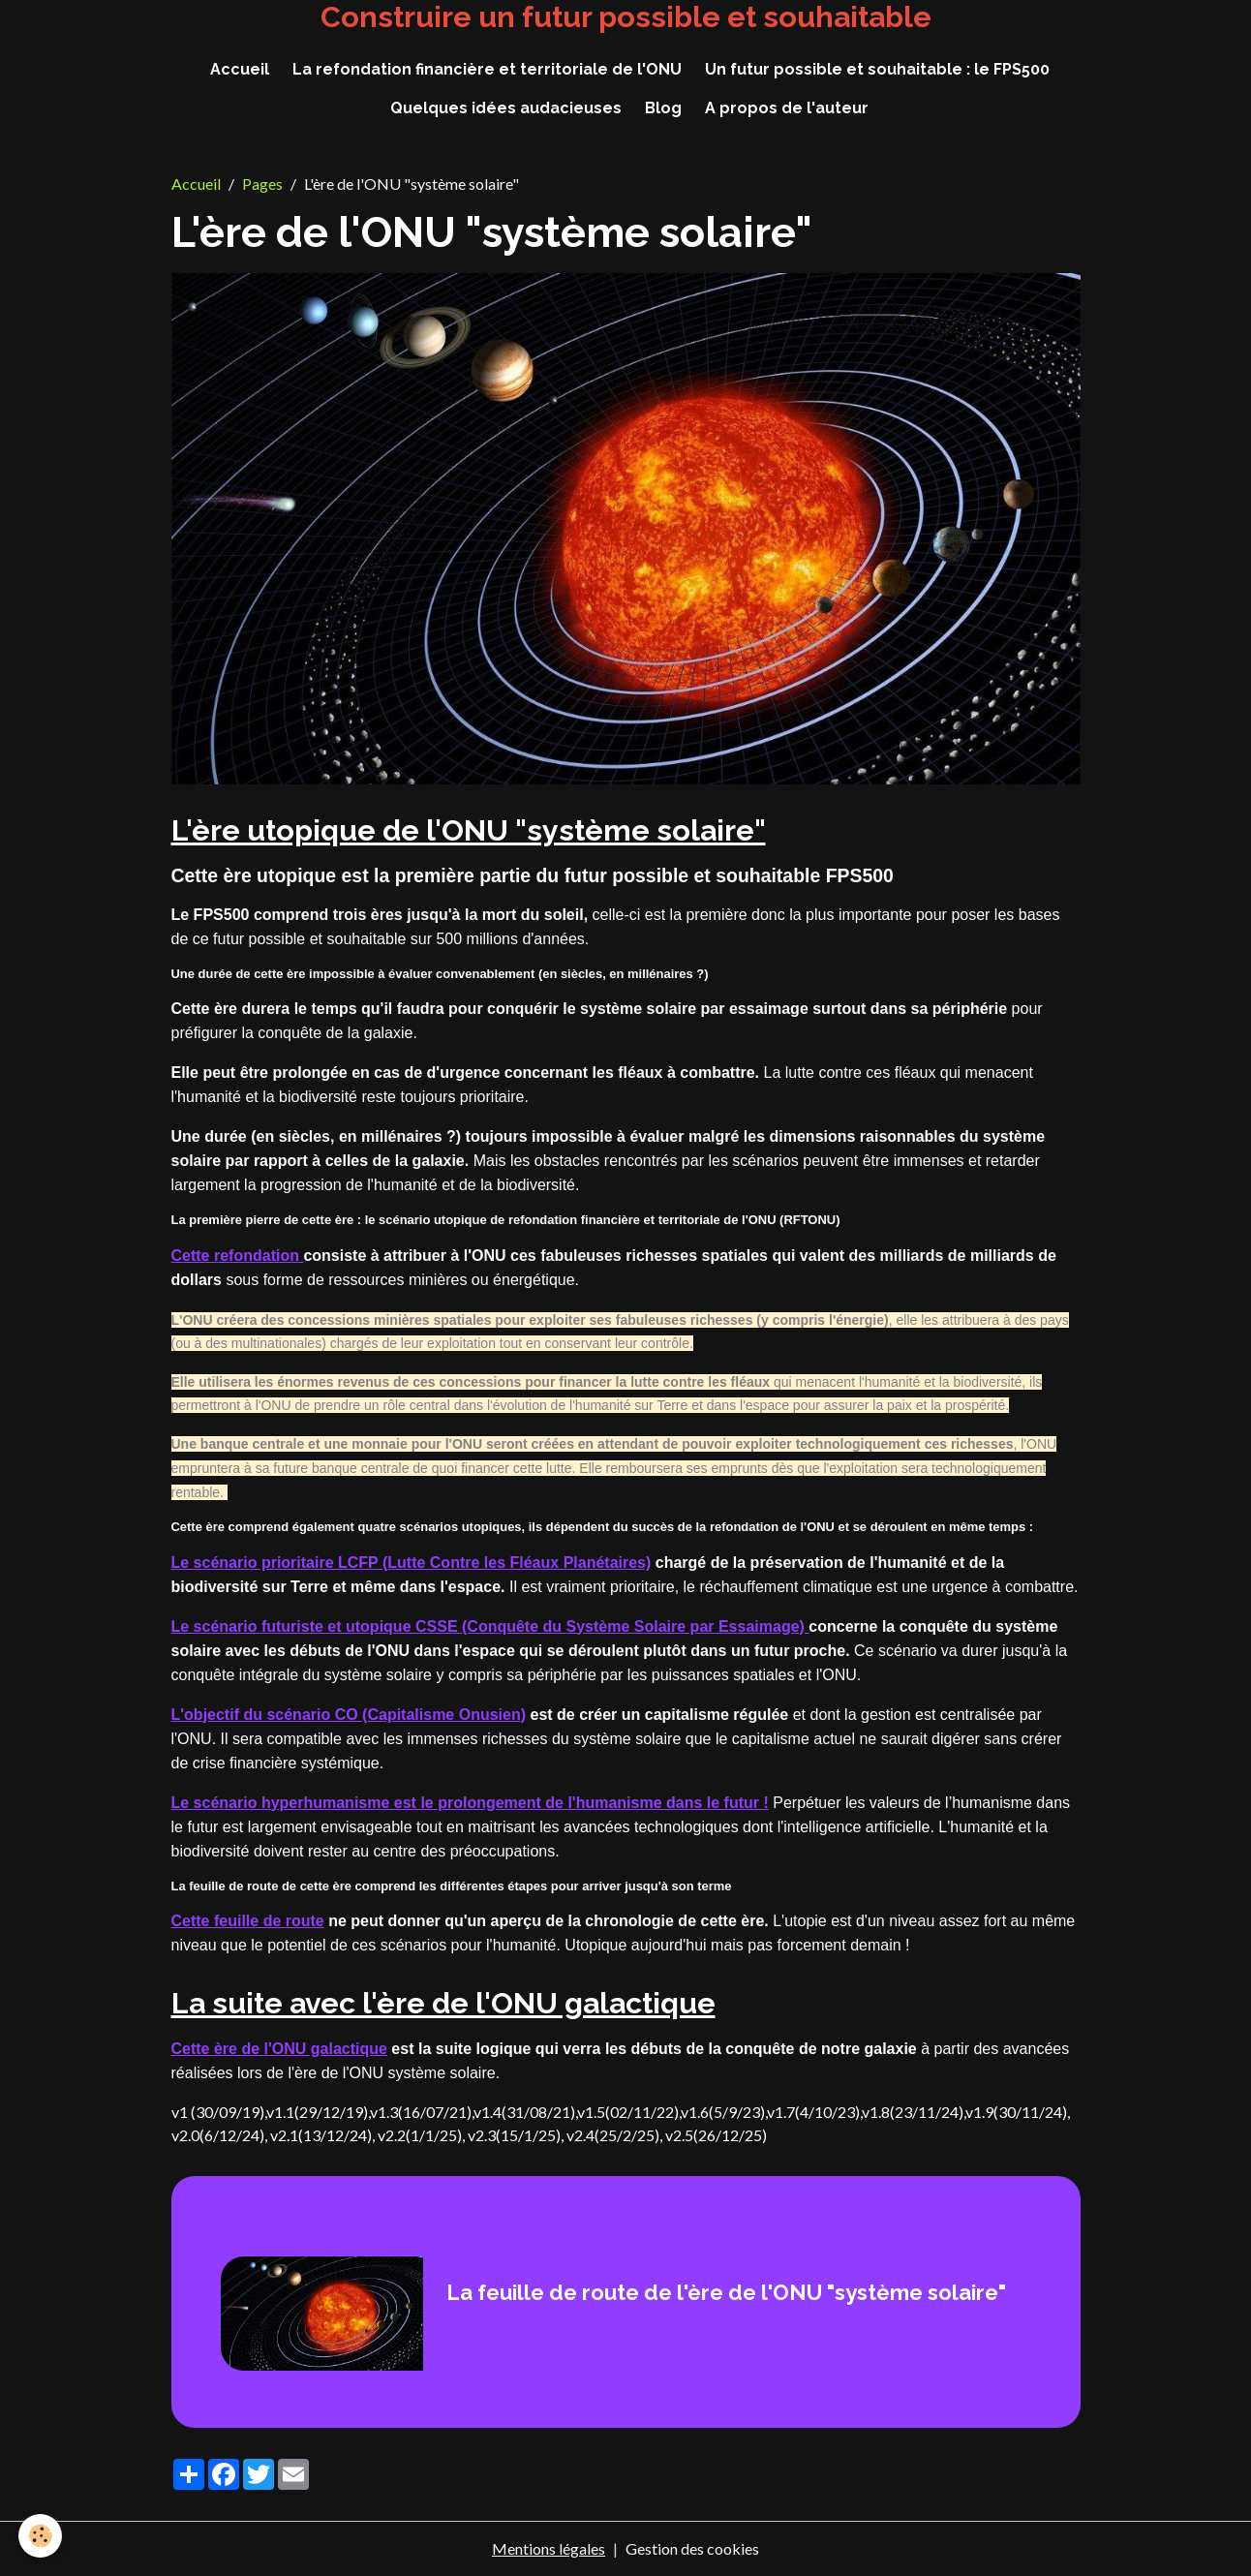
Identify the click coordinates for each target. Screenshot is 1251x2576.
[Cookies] (41, 2536)
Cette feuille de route (247, 1921)
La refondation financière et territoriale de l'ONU (487, 69)
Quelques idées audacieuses (506, 108)
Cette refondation (237, 1255)
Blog (663, 108)
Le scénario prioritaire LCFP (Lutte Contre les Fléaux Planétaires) (411, 1562)
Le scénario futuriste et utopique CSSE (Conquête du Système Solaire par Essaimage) (490, 1626)
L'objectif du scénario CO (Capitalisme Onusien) (349, 1714)
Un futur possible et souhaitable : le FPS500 (877, 69)
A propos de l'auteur (787, 108)
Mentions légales (548, 2548)
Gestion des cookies (692, 2548)
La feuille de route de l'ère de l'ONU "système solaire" (726, 2292)
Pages (262, 183)
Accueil (239, 69)
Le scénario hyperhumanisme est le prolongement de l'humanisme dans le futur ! (470, 1802)
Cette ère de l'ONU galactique (279, 2048)
